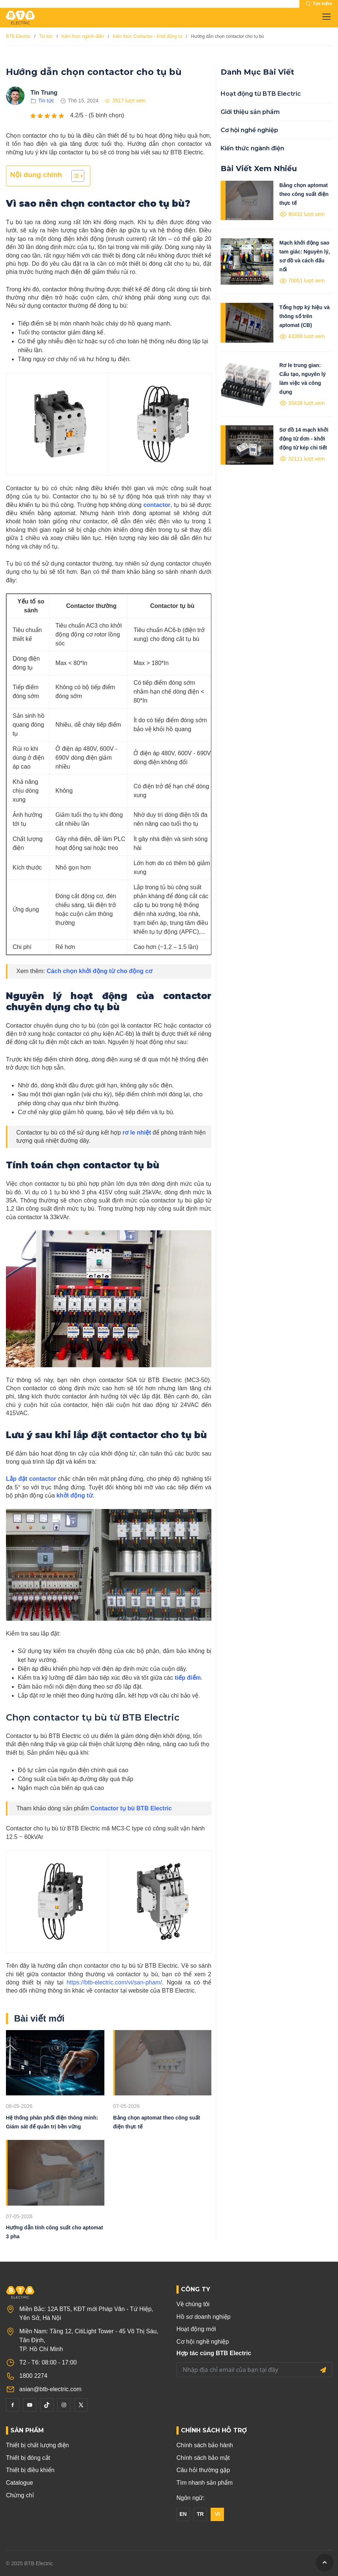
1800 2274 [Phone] (33, 2376)
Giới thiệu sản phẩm (250, 111)
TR (200, 2514)
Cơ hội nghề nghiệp (249, 130)
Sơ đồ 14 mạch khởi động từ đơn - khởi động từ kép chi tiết (303, 439)
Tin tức (46, 36)
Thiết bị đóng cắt (28, 2458)
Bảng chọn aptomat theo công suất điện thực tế (304, 194)
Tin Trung (44, 92)
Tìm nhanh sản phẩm (204, 2483)
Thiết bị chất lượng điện (37, 2445)
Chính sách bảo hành (204, 2445)
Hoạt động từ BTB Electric (261, 93)
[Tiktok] (46, 2405)
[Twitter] (81, 2405)
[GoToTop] (325, 2563)
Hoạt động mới (196, 2329)
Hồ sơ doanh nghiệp (203, 2317)
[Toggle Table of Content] (74, 176)
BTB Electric (18, 36)
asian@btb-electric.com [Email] (50, 2389)
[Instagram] (64, 2405)
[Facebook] (12, 2405)
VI (217, 2514)
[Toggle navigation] (324, 17)
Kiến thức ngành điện (83, 36)
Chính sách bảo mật (203, 2458)
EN (182, 2514)
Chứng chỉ (20, 2495)
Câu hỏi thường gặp (203, 2470)
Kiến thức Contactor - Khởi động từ (147, 36)
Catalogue (19, 2483)
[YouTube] (29, 2405)
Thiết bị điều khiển (30, 2470)
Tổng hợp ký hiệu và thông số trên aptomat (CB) (304, 316)
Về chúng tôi (192, 2304)
